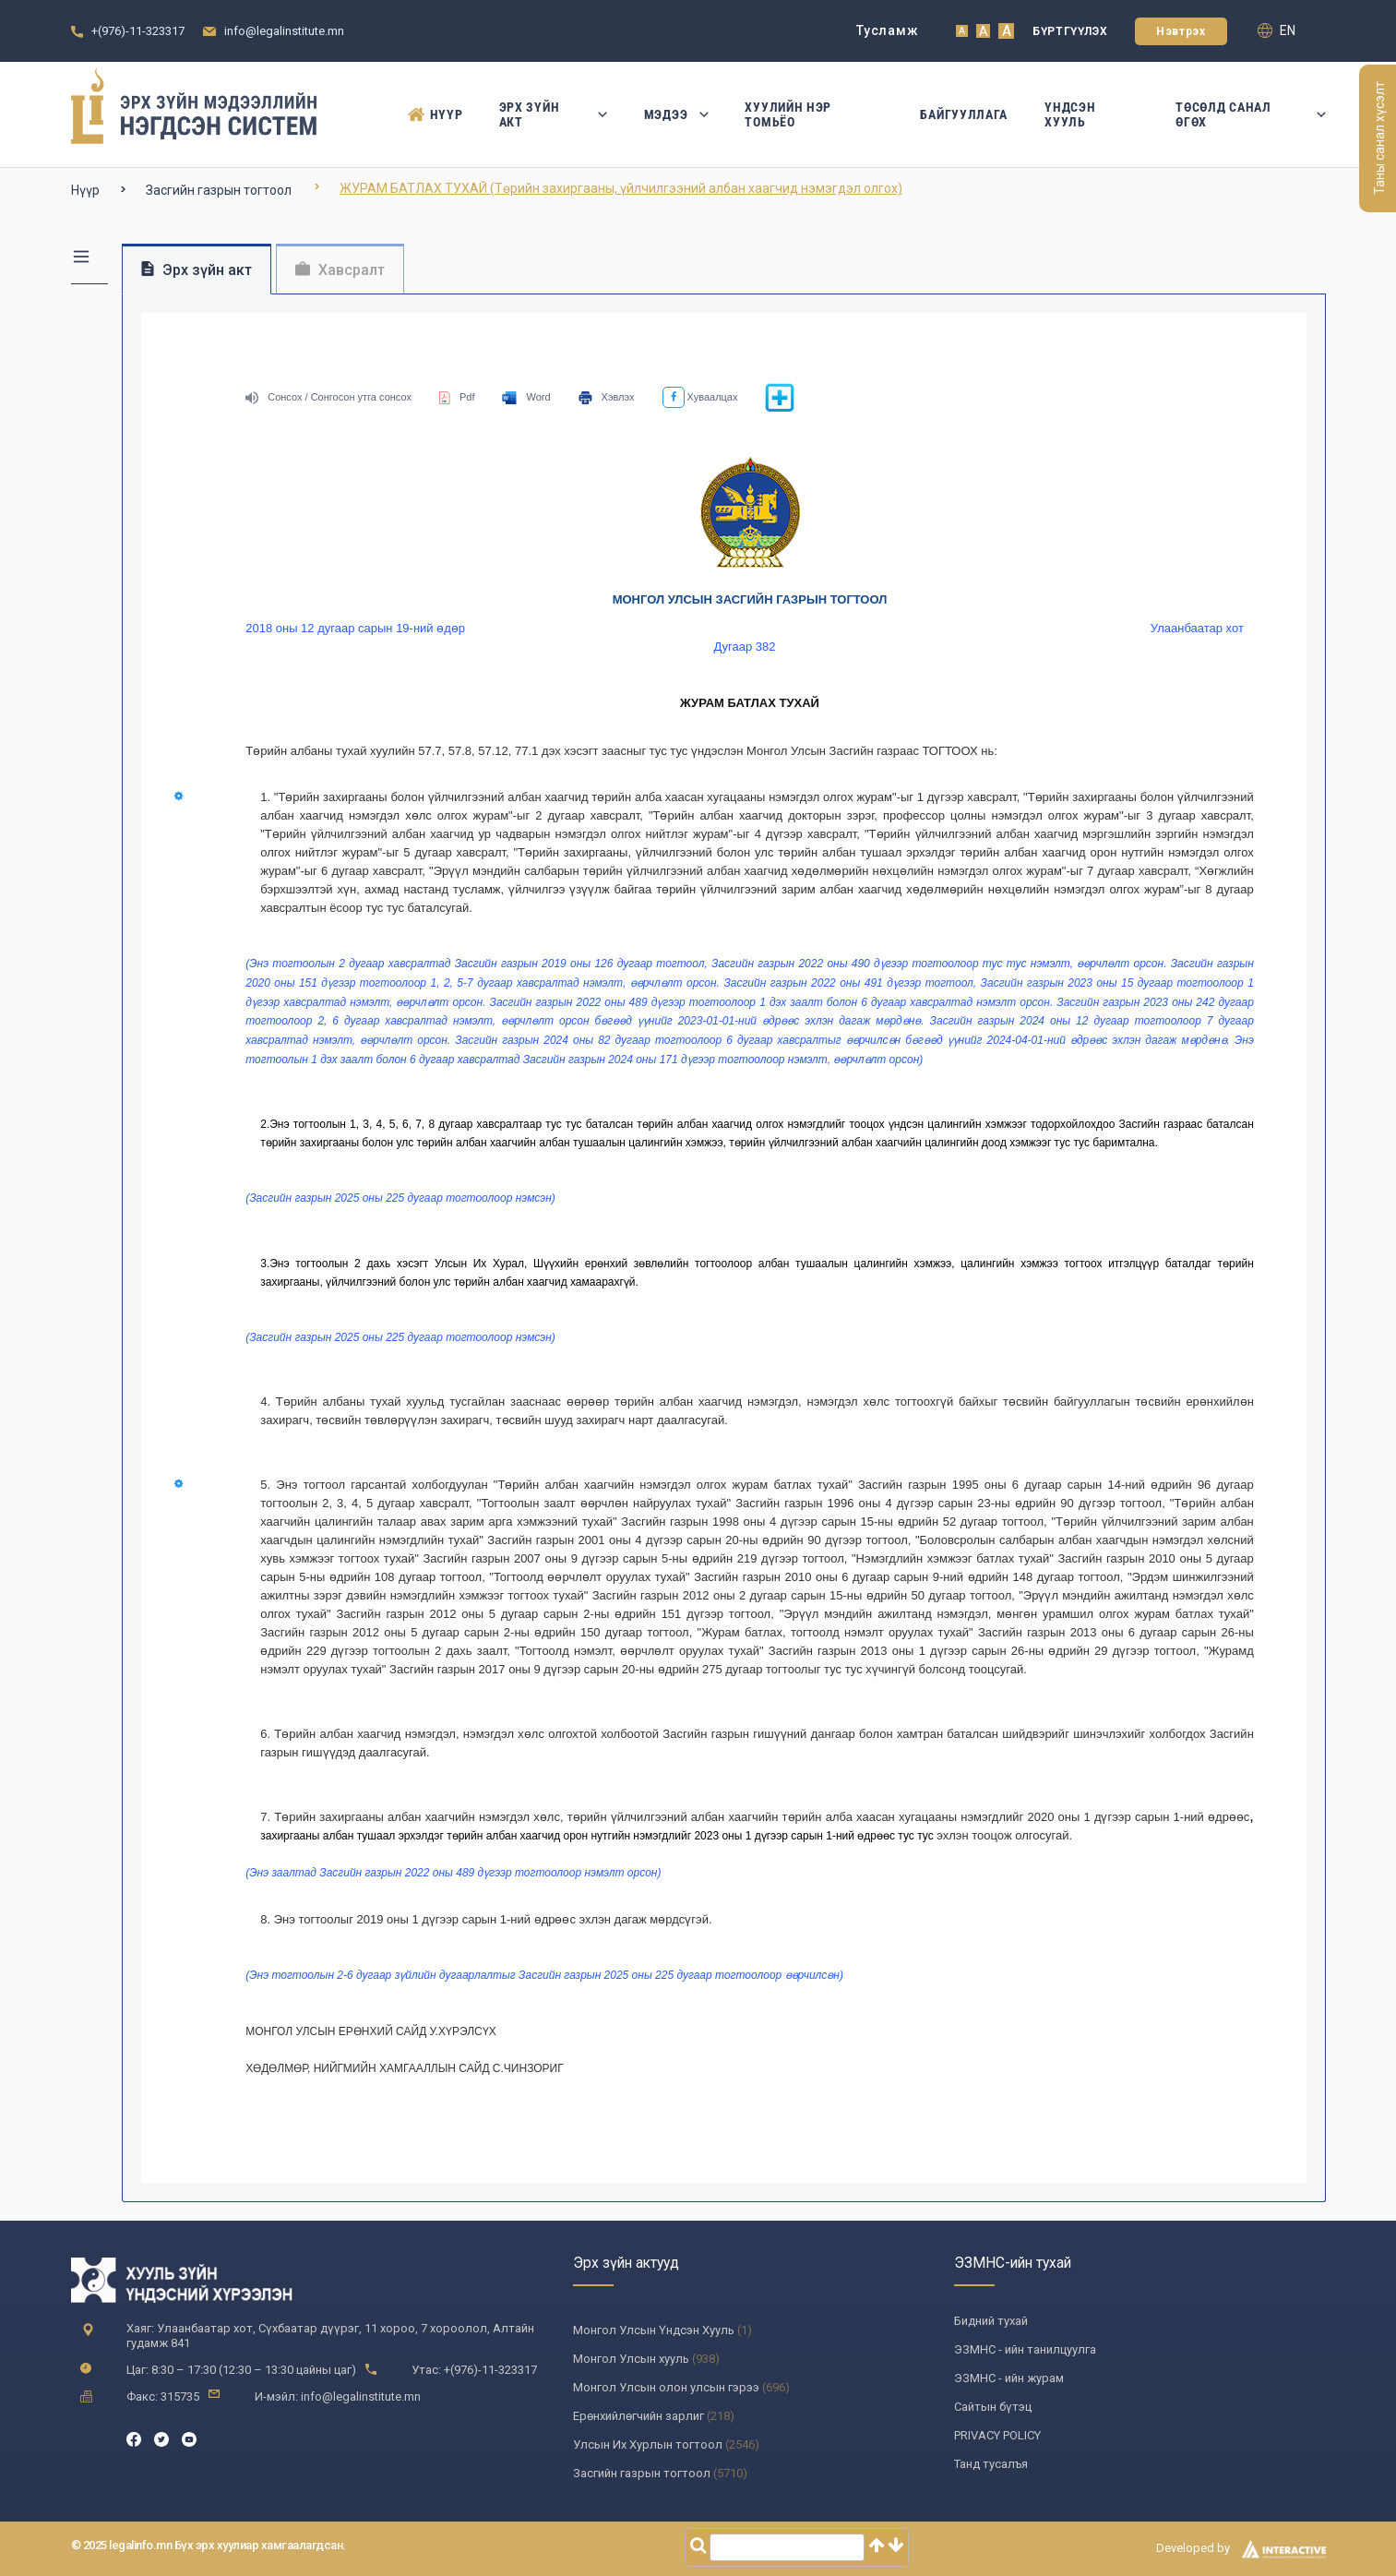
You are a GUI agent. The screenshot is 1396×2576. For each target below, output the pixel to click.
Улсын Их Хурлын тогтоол (647, 2444)
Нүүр (435, 114)
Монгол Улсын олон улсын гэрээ (666, 2387)
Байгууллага (964, 114)
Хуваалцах (700, 396)
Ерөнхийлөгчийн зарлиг (638, 2416)
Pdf (457, 396)
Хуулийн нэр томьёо (788, 114)
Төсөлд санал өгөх (1250, 114)
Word (526, 396)
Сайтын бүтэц (993, 2407)
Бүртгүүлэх (1069, 31)
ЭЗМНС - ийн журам (1009, 2378)
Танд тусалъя (991, 2464)
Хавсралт (340, 270)
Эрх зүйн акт (553, 114)
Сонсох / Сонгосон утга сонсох (328, 396)
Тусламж (887, 30)
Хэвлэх (607, 396)
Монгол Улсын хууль (631, 2359)
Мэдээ (676, 114)
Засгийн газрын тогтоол (219, 190)
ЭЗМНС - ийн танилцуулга (1025, 2349)
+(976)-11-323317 (138, 31)
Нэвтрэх (1180, 31)
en (1276, 30)
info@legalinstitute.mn (284, 31)
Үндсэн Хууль (1069, 114)
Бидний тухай (991, 2321)
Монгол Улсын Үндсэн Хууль (653, 2330)
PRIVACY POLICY (997, 2435)
